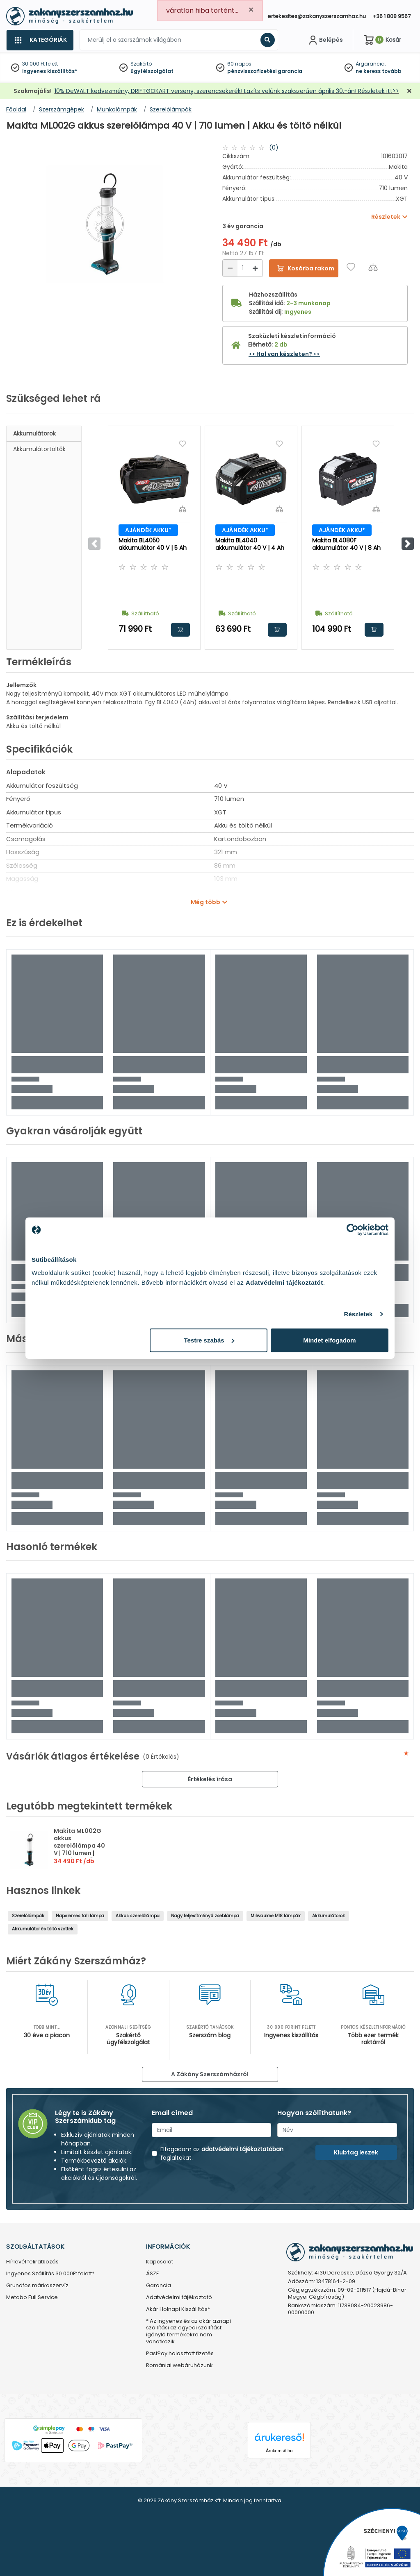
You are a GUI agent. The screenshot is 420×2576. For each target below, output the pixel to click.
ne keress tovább (379, 71)
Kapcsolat (159, 2262)
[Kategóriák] (39, 40)
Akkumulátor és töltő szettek (42, 1929)
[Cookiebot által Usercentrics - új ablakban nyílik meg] (352, 1230)
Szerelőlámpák (28, 1916)
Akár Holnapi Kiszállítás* (178, 2309)
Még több (205, 902)
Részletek (358, 1314)
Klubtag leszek (356, 2152)
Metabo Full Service (32, 2297)
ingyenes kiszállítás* (49, 71)
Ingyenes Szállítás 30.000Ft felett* (50, 2273)
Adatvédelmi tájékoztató (179, 2297)
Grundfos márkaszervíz (37, 2285)
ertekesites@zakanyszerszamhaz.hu (316, 16)
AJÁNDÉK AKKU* (148, 530)
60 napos (239, 63)
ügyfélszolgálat (151, 71)
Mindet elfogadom (329, 1339)
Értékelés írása (210, 1779)
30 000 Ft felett (40, 63)
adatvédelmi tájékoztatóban (242, 2149)
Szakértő (141, 63)
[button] (408, 543)
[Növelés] (255, 268)
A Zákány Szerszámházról (210, 2074)
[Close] (251, 10)
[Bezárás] (409, 91)
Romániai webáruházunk (179, 2365)
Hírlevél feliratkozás (32, 2262)
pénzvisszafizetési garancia (264, 71)
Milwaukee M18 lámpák (276, 1916)
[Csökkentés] (230, 268)
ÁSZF (152, 2273)
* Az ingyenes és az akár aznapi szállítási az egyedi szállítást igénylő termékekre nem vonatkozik (188, 2332)
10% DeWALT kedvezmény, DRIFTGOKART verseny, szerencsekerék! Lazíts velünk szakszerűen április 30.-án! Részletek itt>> (227, 91)
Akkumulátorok (34, 433)
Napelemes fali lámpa (80, 1916)
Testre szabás (209, 1339)
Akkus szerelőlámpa (138, 1916)
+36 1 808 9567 (391, 16)
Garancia (158, 2285)
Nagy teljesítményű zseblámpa (205, 1916)
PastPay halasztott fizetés (180, 2353)
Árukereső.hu (279, 2450)
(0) (273, 147)
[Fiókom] (324, 40)
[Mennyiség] (242, 268)
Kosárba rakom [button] (180, 629)
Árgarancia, (371, 63)
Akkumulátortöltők (39, 449)
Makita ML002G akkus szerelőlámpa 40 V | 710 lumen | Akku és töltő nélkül (79, 1849)
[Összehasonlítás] (373, 267)
